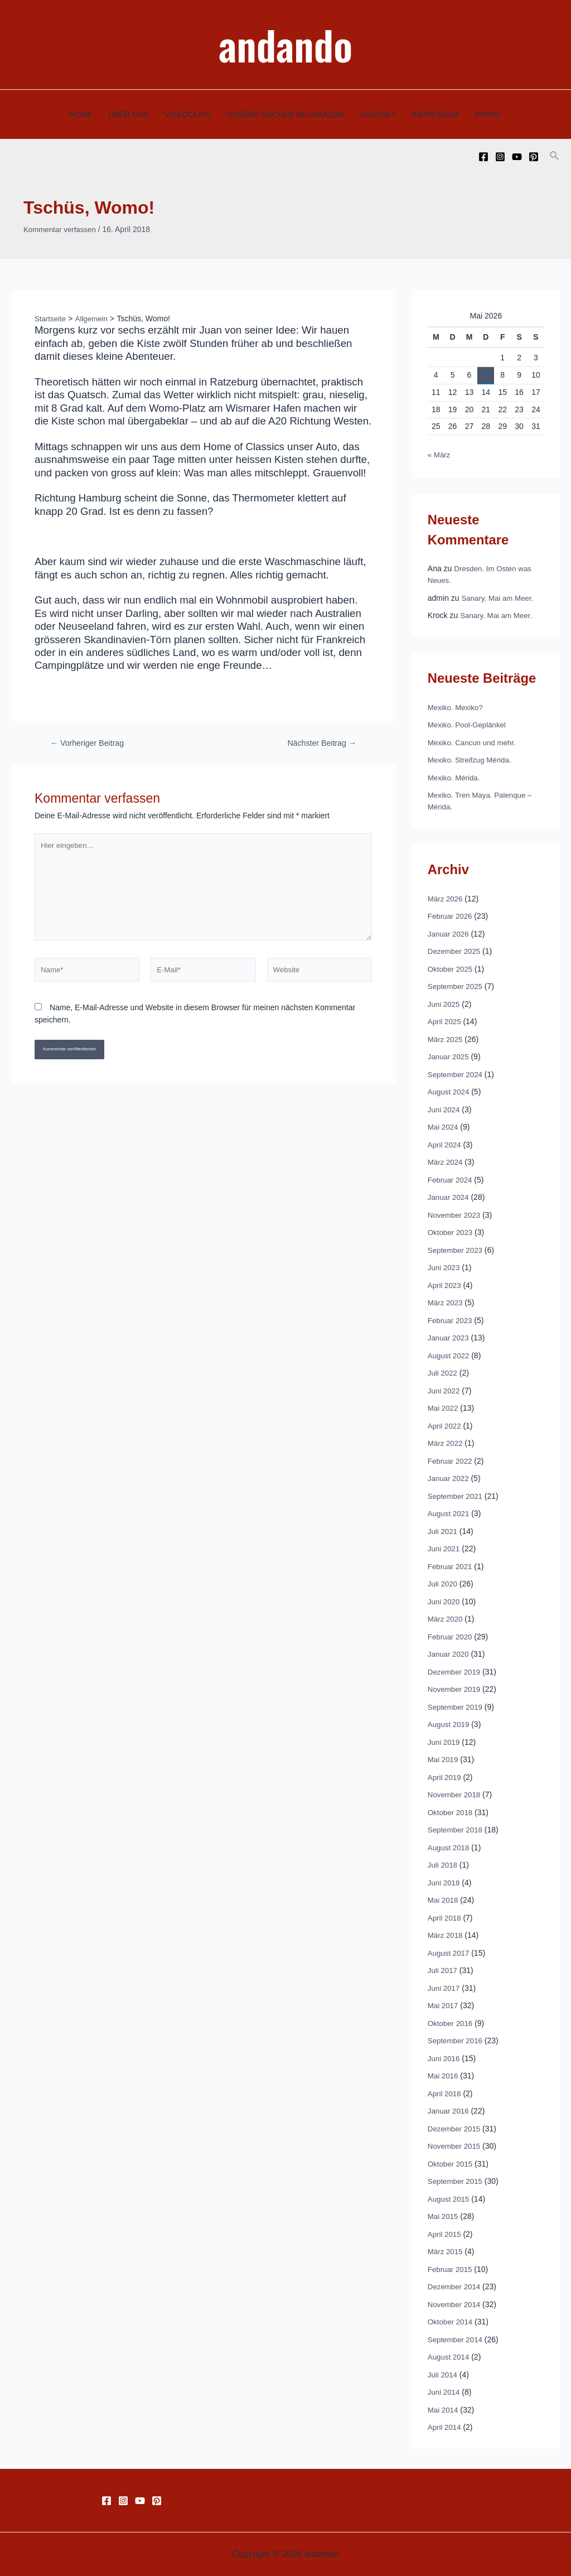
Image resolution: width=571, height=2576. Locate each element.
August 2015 (450, 2198)
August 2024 (450, 1091)
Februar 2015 (451, 2268)
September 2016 (457, 2040)
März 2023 (446, 1302)
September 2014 (457, 2338)
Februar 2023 (451, 1319)
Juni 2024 (445, 1108)
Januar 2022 (449, 1478)
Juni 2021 (445, 1548)
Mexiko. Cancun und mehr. (474, 741)
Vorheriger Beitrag (89, 743)
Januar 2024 (449, 1197)
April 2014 (445, 2427)
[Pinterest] (534, 157)
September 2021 (457, 1495)
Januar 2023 (449, 1337)
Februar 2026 (451, 915)
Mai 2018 (444, 1899)
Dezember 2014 (455, 2286)
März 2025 (446, 1038)
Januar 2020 (449, 1653)
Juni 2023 (445, 1267)
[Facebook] (483, 157)
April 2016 (445, 2092)
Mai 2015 (444, 2216)
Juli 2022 (443, 1372)
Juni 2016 (445, 2057)
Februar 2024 (451, 1179)
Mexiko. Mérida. (455, 777)
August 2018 (450, 1846)
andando (285, 44)
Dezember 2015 (455, 2128)
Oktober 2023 (451, 1232)
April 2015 (445, 2233)
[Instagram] (500, 157)
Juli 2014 (443, 2374)
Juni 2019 (445, 1741)
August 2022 (450, 1354)
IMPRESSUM (435, 114)
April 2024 (445, 1144)
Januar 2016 (449, 2110)
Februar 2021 (451, 1565)
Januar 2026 (449, 933)
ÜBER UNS (128, 114)
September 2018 (457, 1829)
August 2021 (450, 1513)
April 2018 (445, 1917)
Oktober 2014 (451, 2321)
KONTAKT (378, 114)
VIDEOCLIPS (187, 114)
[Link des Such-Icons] (555, 156)
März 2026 (446, 898)
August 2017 (450, 1952)
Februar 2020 (451, 1636)
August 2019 (450, 1724)
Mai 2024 (444, 1126)
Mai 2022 (444, 1407)
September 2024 (457, 1073)
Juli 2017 (443, 1970)
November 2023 (455, 1214)
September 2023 (457, 1249)
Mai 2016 (444, 2075)
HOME (81, 114)
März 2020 (446, 1618)
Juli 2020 (443, 1583)
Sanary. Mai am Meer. (500, 597)
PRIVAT (488, 114)
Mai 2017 (444, 2005)
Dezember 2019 (455, 1671)
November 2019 (455, 1689)
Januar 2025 (449, 1056)
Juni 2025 (445, 1003)
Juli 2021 (443, 1530)
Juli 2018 (443, 1864)
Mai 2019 (444, 1759)
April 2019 (445, 1776)
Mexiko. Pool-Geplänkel (469, 724)
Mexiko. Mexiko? (457, 706)
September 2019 (457, 1706)
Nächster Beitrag (319, 743)
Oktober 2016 (451, 2022)
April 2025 (445, 1021)
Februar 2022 (451, 1460)
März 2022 (446, 1443)
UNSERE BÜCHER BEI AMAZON (286, 114)
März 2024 (446, 1161)
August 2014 (450, 2356)
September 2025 (457, 986)
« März (440, 454)
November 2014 (455, 2303)
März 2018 (446, 1935)
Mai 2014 (444, 2409)
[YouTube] (517, 157)
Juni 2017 (445, 1987)
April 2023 (445, 1284)
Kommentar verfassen (61, 229)
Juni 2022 (445, 1390)
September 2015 (457, 2181)
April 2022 (445, 1425)
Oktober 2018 (451, 1811)
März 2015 (446, 2251)
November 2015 (455, 2145)
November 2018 (455, 1794)
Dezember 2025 (455, 951)
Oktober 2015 (451, 2163)
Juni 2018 (445, 1882)
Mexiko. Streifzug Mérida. (472, 759)
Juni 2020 (445, 1600)
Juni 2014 (445, 2391)
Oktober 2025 (451, 968)
